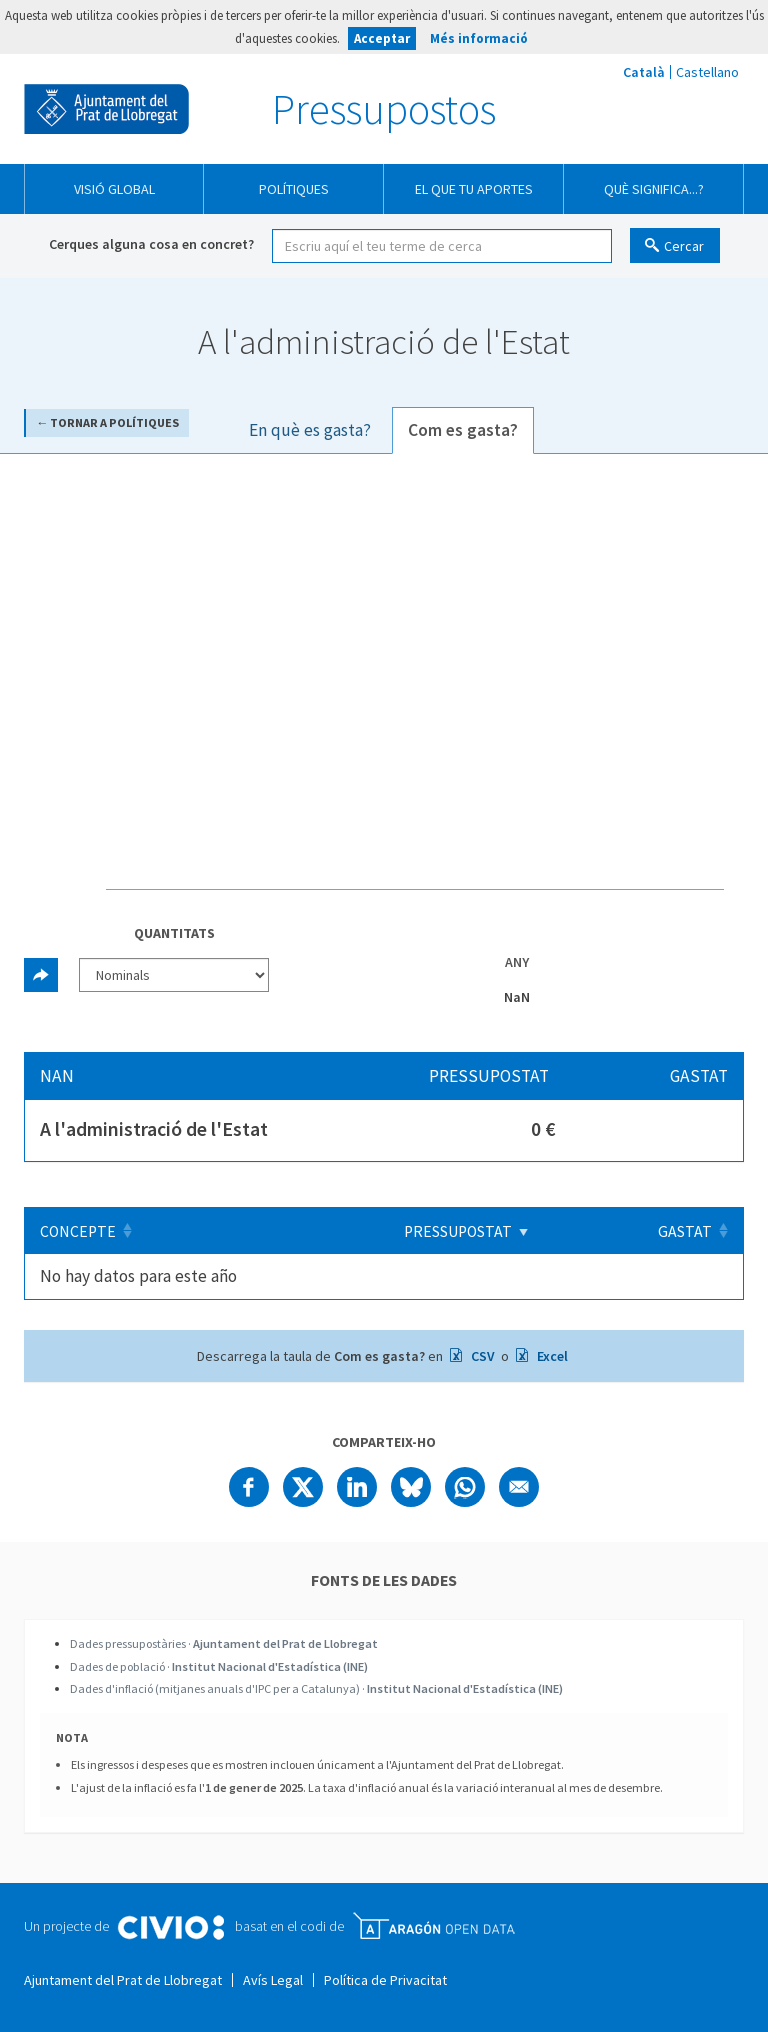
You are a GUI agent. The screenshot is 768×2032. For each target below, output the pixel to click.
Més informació (479, 38)
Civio (170, 1928)
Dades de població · (219, 1666)
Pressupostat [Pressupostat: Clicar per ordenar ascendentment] (473, 1231)
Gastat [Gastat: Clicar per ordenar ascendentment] (685, 1231)
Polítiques (294, 189)
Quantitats (174, 933)
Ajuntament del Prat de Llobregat (106, 109)
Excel (551, 1356)
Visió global (114, 189)
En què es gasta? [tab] (310, 430)
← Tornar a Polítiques (107, 422)
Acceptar (382, 38)
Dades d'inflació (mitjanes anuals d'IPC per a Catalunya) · (316, 1688)
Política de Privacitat (385, 1980)
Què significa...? (654, 189)
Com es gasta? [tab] (463, 430)
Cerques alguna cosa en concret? (151, 244)
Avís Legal (273, 1980)
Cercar (684, 246)
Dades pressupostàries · (224, 1643)
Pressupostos (384, 109)
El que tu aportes (474, 189)
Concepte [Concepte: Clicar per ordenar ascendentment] (78, 1231)
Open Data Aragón (433, 1926)
